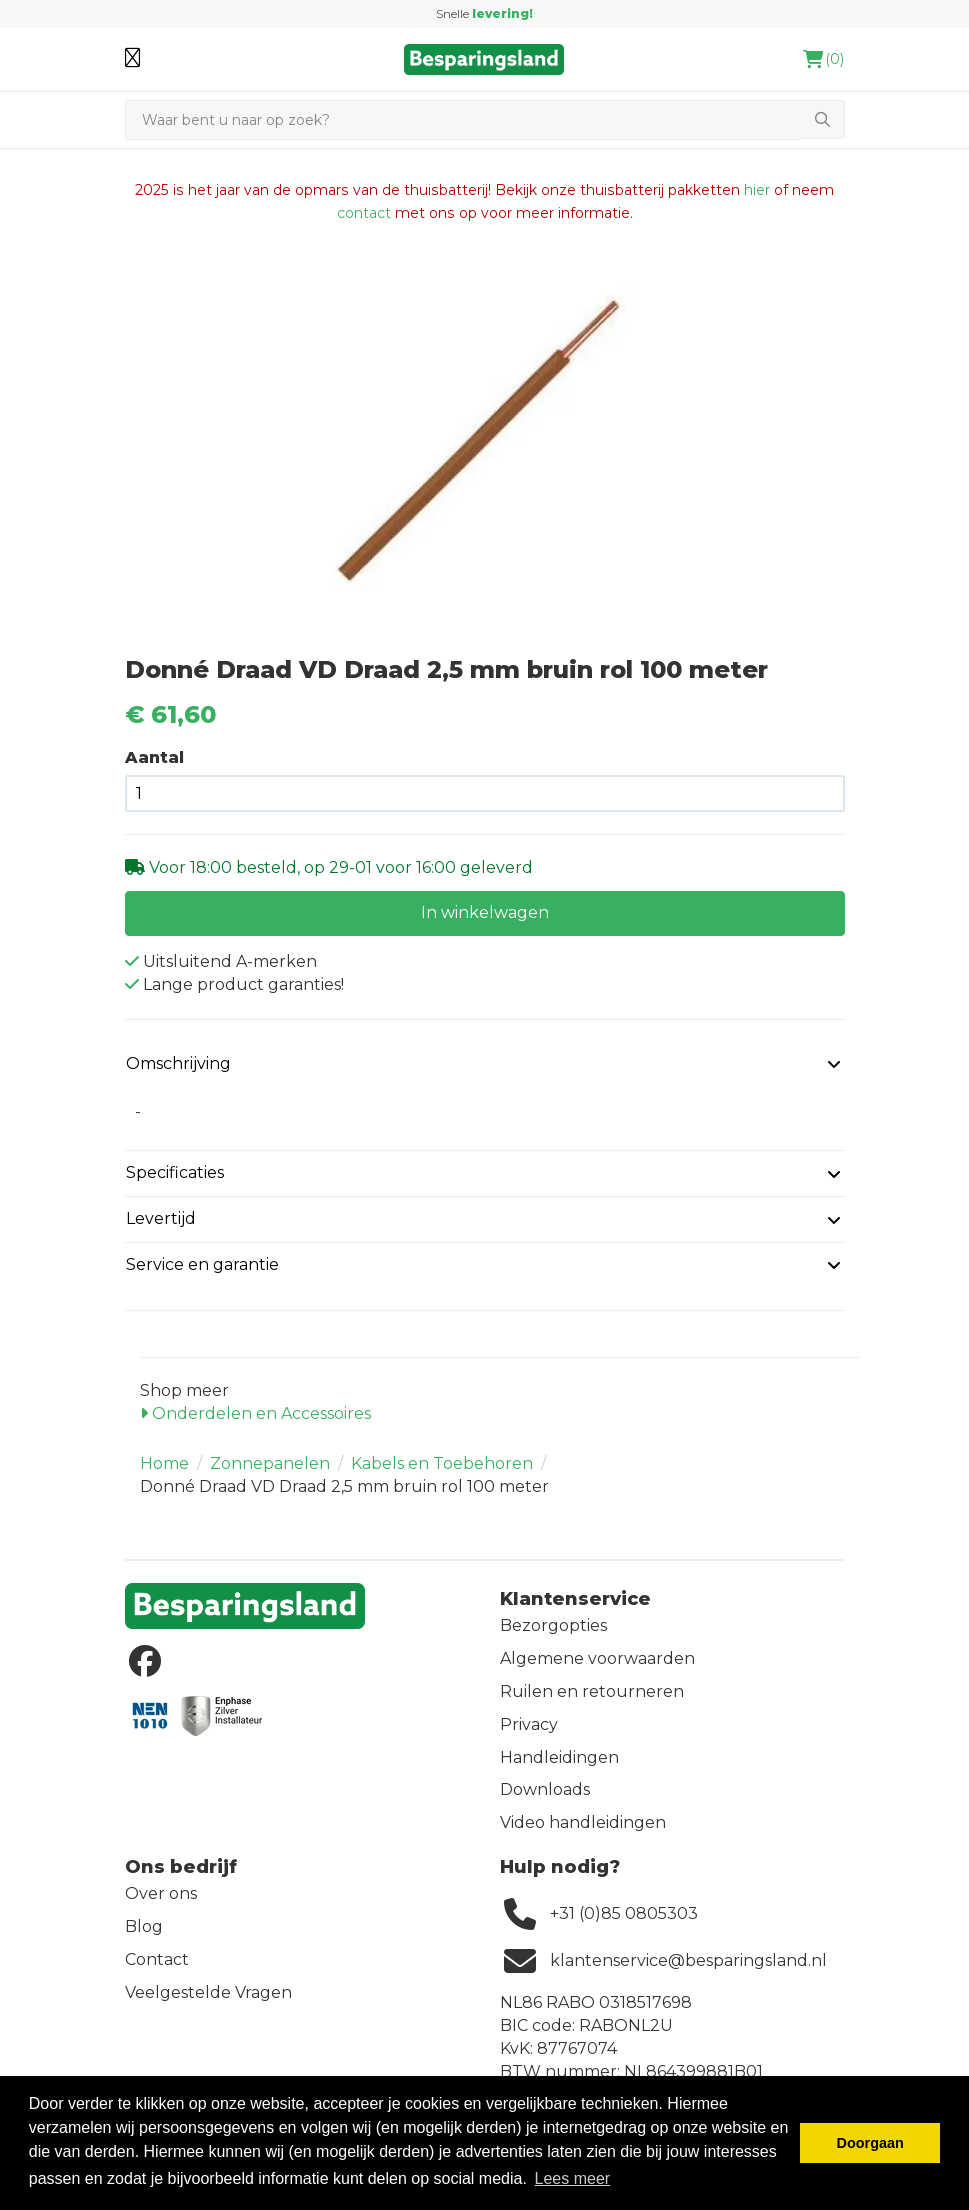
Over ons (161, 1893)
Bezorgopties (553, 1625)
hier (757, 190)
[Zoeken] (463, 120)
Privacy (529, 1724)
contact (364, 213)
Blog (144, 1926)
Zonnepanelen (270, 1463)
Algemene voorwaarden (597, 1658)
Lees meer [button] (573, 2178)
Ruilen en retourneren (592, 1691)
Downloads (545, 1789)
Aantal (154, 757)
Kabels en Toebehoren (442, 1463)
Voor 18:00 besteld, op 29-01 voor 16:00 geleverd (339, 867)
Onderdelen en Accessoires (255, 1413)
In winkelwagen (485, 912)
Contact (157, 1959)
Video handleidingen (583, 1822)
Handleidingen (559, 1757)
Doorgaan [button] (870, 2143)
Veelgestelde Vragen (208, 1992)
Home (164, 1463)
